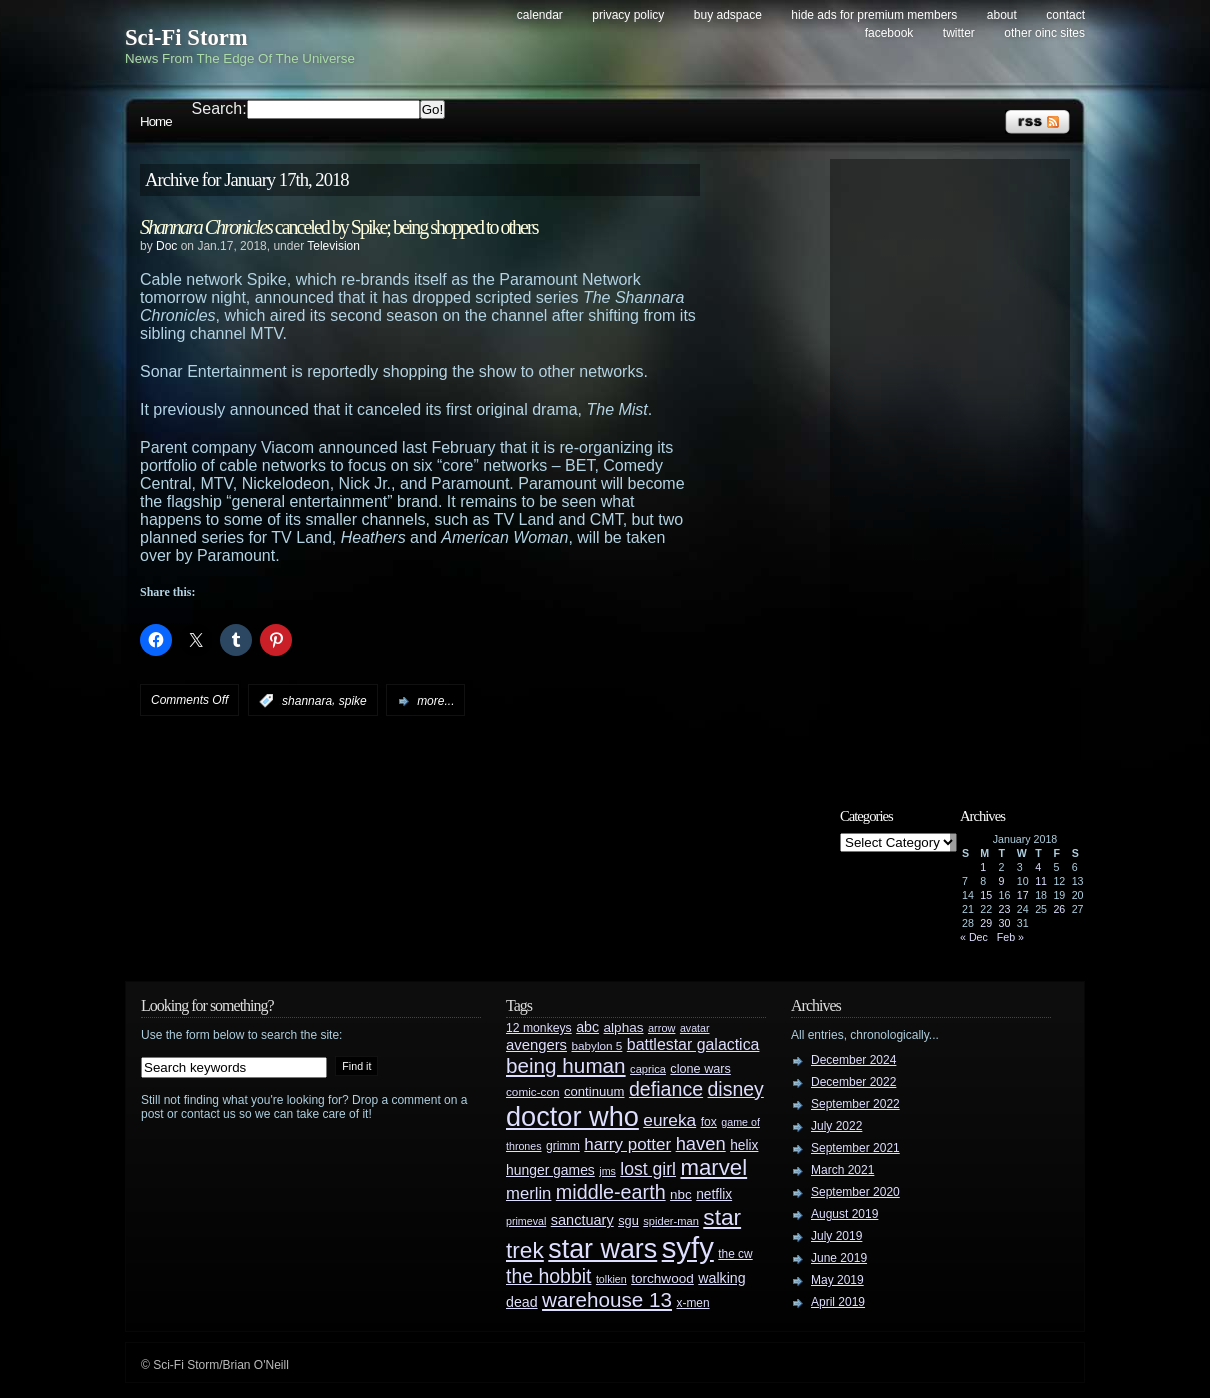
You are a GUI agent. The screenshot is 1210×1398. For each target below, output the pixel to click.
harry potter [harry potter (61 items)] (627, 1144)
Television (333, 246)
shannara (307, 701)
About (1002, 15)
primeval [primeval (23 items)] (526, 1221)
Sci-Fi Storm (186, 37)
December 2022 (853, 1082)
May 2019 (837, 1280)
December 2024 (853, 1060)
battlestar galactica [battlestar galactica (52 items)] (693, 1044)
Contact (1065, 15)
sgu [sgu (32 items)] (628, 1220)
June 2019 (839, 1258)
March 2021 (842, 1170)
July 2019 (836, 1236)
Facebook (889, 33)
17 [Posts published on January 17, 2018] (1023, 895)
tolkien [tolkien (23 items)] (611, 1279)
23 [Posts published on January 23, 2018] (1005, 909)
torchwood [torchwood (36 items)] (662, 1278)
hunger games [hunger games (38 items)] (550, 1170)
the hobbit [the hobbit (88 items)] (548, 1276)
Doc (166, 246)
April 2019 (838, 1302)
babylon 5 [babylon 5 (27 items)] (596, 1045)
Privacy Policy (628, 15)
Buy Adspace (728, 15)
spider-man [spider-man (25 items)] (671, 1221)
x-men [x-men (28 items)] (692, 1303)
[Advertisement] (960, 467)
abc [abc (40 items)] (587, 1027)
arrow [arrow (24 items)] (661, 1028)
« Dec (974, 937)
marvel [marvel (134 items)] (713, 1167)
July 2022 (836, 1126)
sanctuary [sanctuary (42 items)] (582, 1220)
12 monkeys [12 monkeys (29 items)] (539, 1028)
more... (435, 701)
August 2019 (844, 1214)
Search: (219, 108)
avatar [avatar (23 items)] (695, 1028)
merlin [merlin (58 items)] (528, 1193)
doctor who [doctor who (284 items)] (572, 1116)
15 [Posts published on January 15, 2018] (986, 895)
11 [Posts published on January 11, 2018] (1041, 881)
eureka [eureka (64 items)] (669, 1120)
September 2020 (855, 1192)
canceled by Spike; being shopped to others (338, 227)
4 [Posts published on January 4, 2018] (1038, 867)
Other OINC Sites (1044, 33)
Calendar (540, 15)
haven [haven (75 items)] (701, 1143)
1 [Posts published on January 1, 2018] (983, 867)
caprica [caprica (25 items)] (648, 1069)
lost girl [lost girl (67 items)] (648, 1169)
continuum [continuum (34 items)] (594, 1091)
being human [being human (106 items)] (566, 1065)
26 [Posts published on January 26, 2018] (1059, 909)
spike (353, 701)
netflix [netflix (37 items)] (714, 1194)
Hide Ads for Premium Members (874, 15)
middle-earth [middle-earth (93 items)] (611, 1192)
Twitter (959, 33)
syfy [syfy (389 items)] (688, 1247)
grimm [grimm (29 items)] (563, 1146)
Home (156, 121)
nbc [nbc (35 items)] (681, 1194)
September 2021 (855, 1148)
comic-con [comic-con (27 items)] (532, 1091)
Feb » (1010, 937)
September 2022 (855, 1104)
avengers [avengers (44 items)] (536, 1045)
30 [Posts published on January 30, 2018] (1005, 923)
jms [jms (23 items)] (607, 1171)
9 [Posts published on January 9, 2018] (1002, 881)
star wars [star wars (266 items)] (602, 1249)
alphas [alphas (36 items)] (624, 1027)
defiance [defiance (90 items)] (666, 1089)
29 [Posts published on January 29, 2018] (986, 923)
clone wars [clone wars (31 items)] (700, 1069)
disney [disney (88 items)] (736, 1089)
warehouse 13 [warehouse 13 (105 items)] (607, 1299)
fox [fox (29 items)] (709, 1122)
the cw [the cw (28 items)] (735, 1254)
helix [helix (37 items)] (744, 1145)
